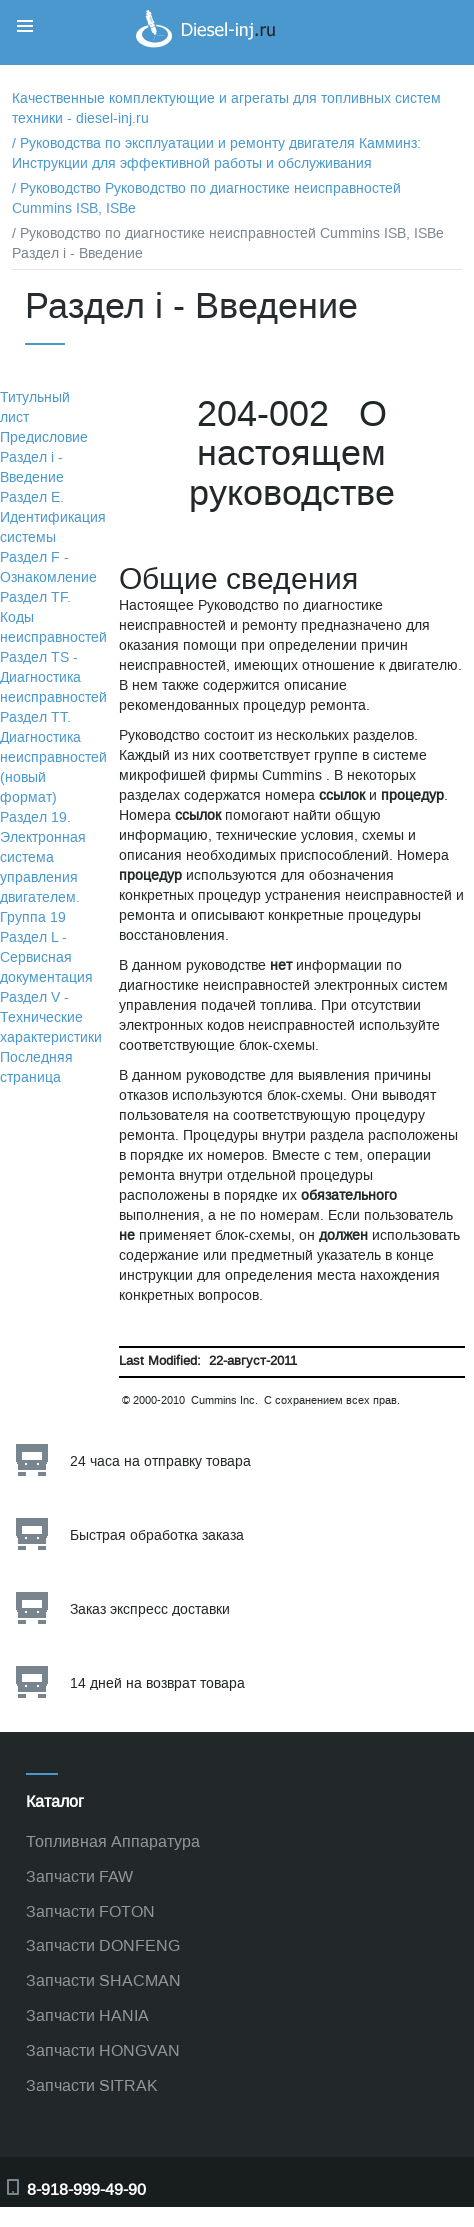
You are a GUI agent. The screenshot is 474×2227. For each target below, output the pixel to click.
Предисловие (44, 437)
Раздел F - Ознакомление (48, 567)
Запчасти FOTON (90, 1911)
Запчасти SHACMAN (103, 1980)
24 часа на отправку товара (160, 1461)
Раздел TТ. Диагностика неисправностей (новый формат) (53, 757)
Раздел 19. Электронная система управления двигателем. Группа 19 (43, 867)
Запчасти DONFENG (103, 1945)
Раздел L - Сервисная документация (46, 957)
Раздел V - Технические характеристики (51, 1017)
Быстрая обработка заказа (157, 1535)
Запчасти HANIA (87, 2015)
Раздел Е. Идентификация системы (53, 517)
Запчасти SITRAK (92, 2085)
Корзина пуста (404, 53)
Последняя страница (36, 1067)
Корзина (384, 33)
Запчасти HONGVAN (103, 2050)
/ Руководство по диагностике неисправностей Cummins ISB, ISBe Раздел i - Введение (228, 243)
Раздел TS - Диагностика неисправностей (53, 677)
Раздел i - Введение (32, 467)
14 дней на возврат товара (157, 1683)
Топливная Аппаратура (113, 1841)
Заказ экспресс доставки (150, 1609)
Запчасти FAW (79, 1876)
